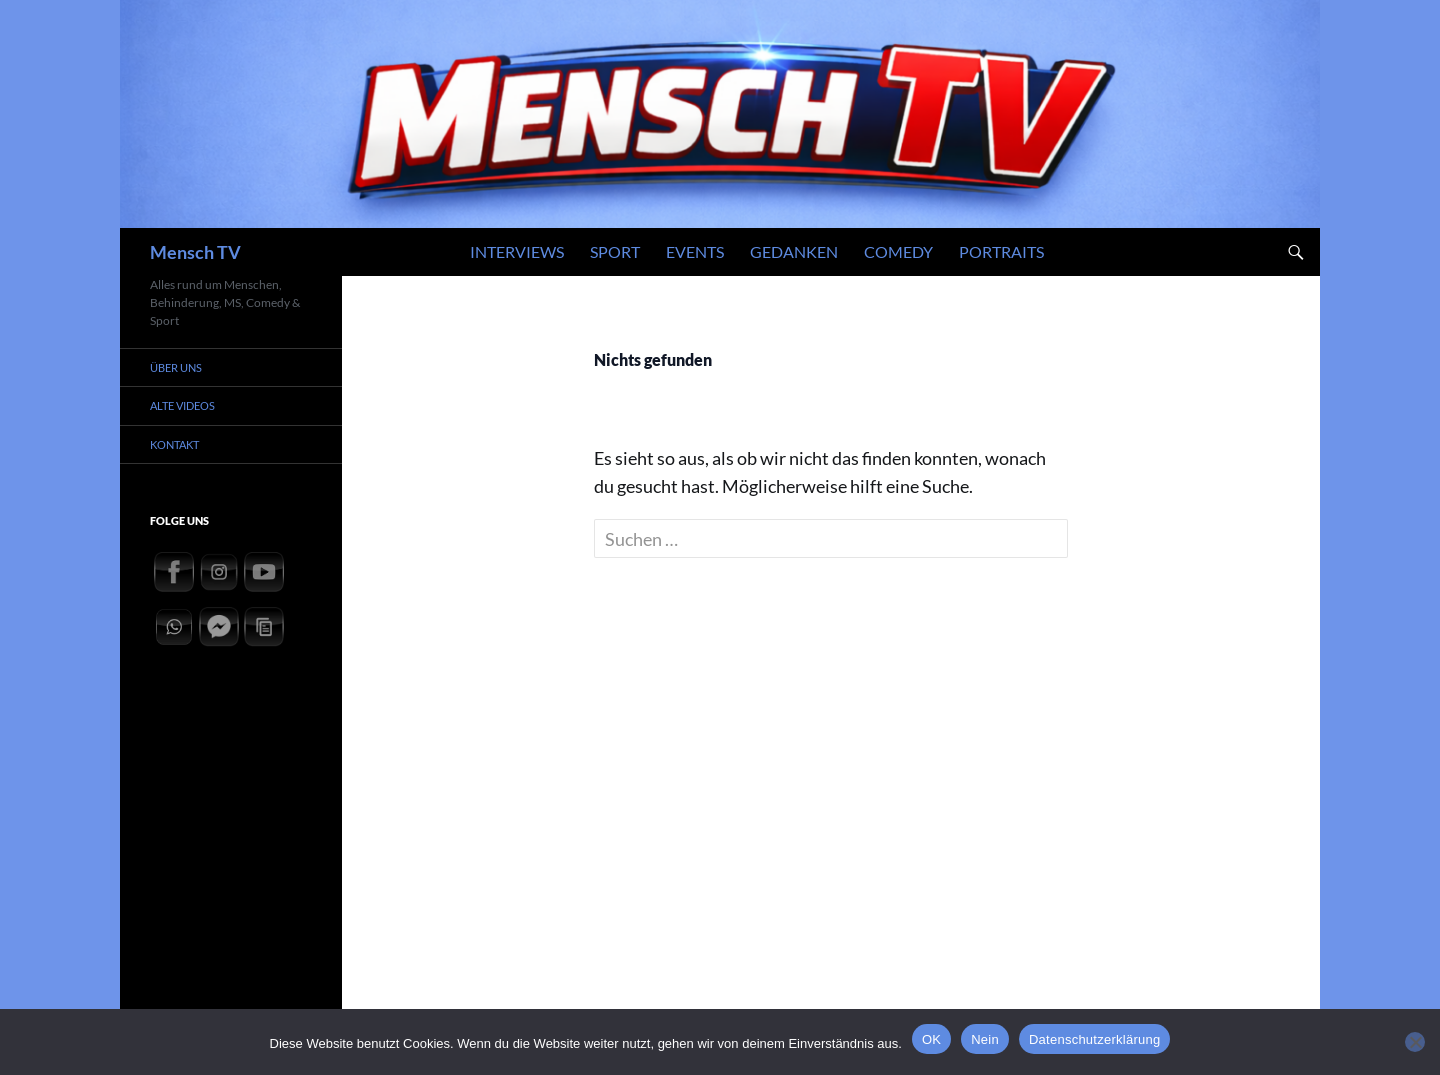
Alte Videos (182, 405)
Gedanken (794, 251)
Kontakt (174, 444)
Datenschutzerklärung (1094, 1039)
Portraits (1001, 251)
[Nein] (1415, 1042)
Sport (615, 251)
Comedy (898, 251)
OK (931, 1039)
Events (695, 251)
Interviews (517, 251)
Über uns (176, 367)
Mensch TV (195, 252)
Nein (985, 1039)
